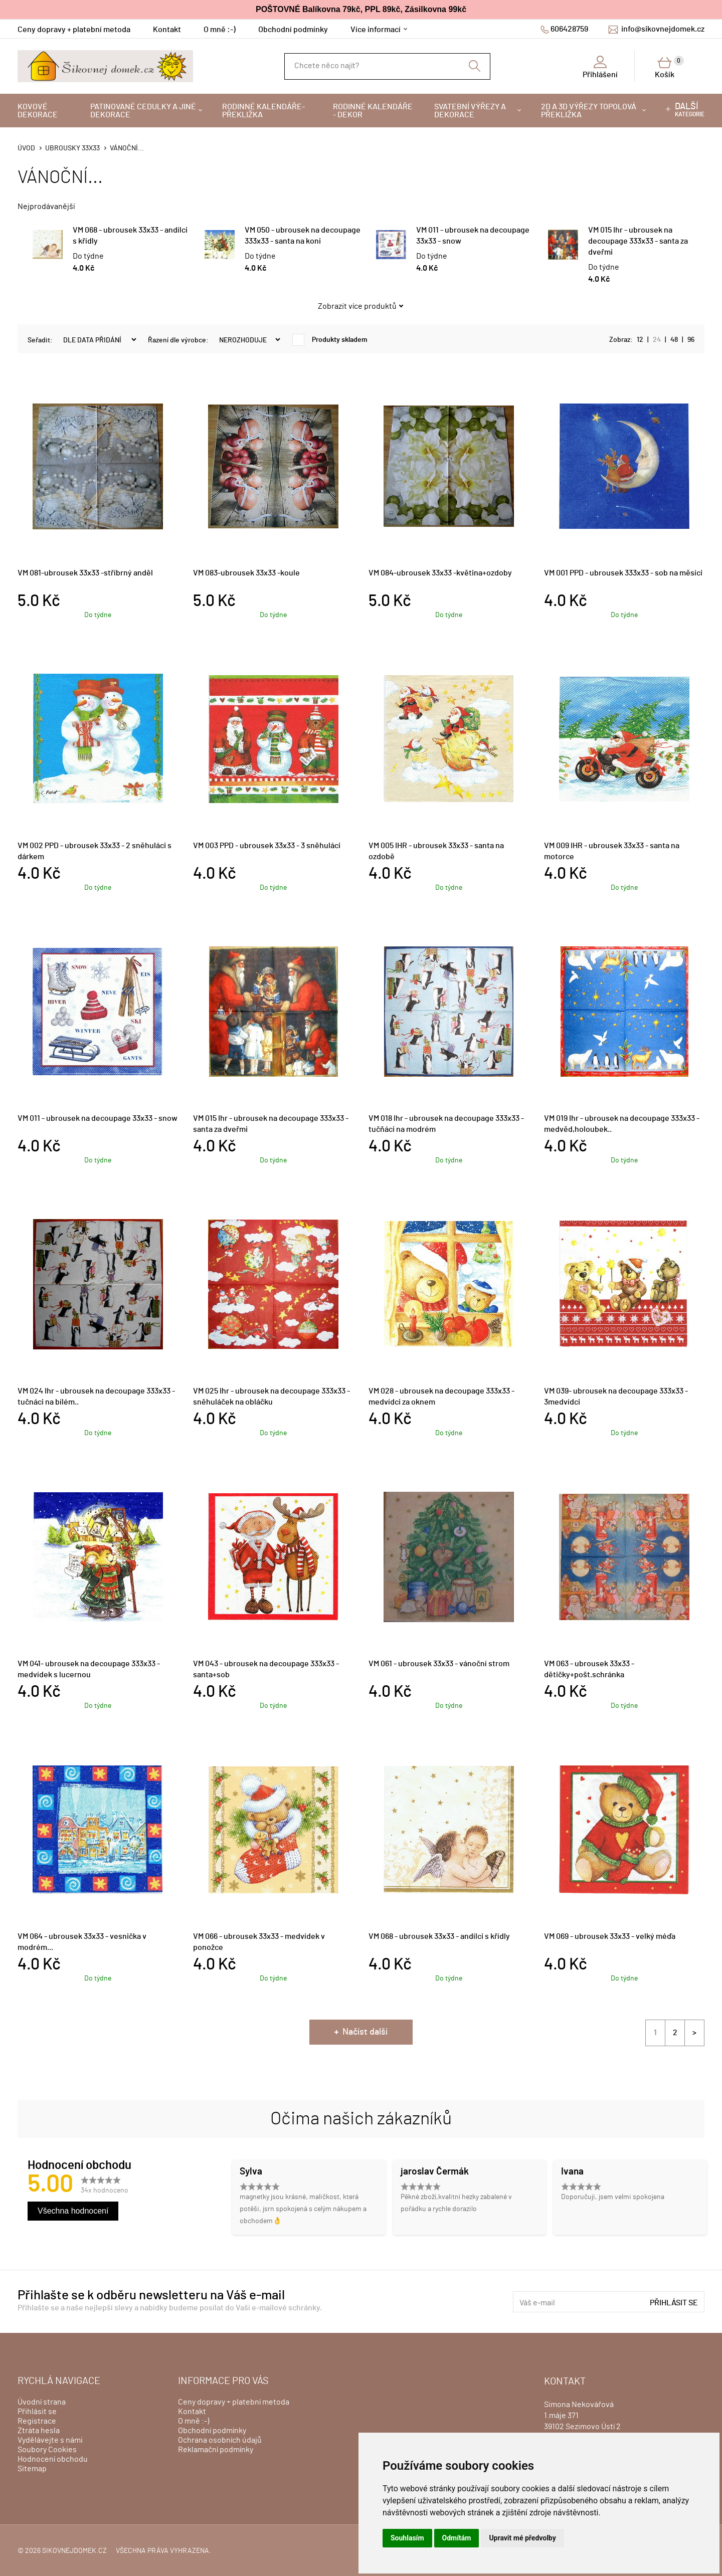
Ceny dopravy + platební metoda (74, 30)
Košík (669, 67)
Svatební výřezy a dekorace (470, 111)
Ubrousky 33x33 (72, 148)
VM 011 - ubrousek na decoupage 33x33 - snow (97, 1118)
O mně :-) (220, 30)
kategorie (689, 109)
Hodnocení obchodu (53, 2459)
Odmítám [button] (456, 2538)
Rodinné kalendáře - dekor (373, 111)
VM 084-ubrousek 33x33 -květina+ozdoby (440, 573)
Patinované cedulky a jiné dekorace (143, 111)
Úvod (26, 148)
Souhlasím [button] (407, 2538)
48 (674, 339)
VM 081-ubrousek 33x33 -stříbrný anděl (85, 573)
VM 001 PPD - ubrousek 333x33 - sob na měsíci (623, 573)
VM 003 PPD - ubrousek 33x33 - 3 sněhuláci (266, 846)
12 (640, 339)
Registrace (37, 2421)
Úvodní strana (42, 2402)
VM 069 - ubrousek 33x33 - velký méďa (609, 1936)
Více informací (375, 30)
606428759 (569, 29)
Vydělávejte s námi (50, 2440)
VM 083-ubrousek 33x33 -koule (246, 573)
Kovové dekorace (38, 111)
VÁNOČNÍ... (127, 148)
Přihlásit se (674, 2303)
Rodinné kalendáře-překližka (263, 111)
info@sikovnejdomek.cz (662, 29)
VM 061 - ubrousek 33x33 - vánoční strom (439, 1664)
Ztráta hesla (39, 2431)
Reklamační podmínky (215, 2450)
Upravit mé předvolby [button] (522, 2538)
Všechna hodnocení (73, 2211)
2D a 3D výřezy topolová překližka (588, 111)
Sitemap (32, 2469)
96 (690, 339)
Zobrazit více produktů (357, 306)
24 (657, 339)
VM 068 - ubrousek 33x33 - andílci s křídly (439, 1936)
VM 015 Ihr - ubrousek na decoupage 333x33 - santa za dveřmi (638, 241)
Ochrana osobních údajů (220, 2440)
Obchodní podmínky (293, 30)
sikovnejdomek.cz (74, 2550)
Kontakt (167, 30)
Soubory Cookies (47, 2450)
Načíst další (365, 2032)
